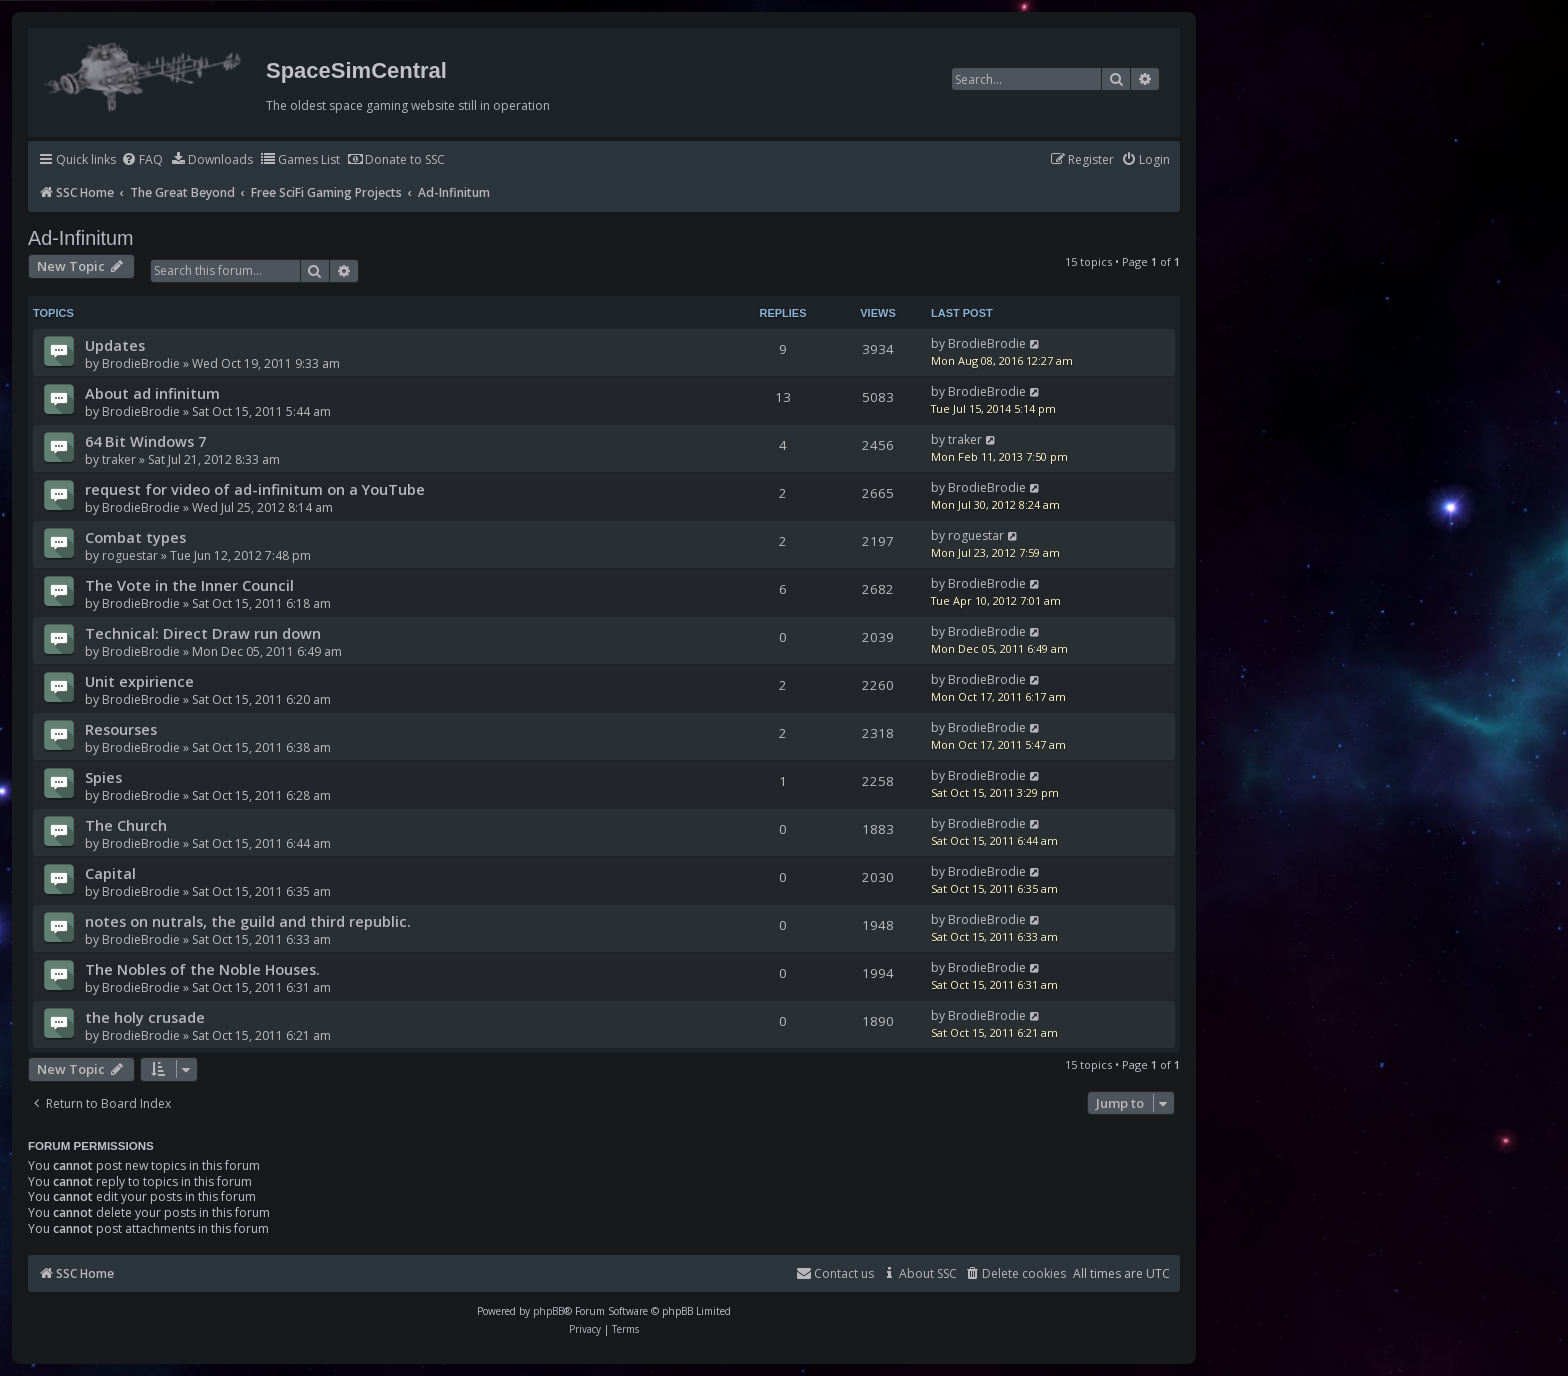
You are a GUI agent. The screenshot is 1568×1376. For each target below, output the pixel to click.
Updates (115, 345)
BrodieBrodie (141, 363)
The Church (126, 825)
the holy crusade (145, 1017)
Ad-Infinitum (81, 238)
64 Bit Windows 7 (145, 441)
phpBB (548, 1311)
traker (119, 459)
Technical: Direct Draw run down (203, 633)
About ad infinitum (152, 393)
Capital (110, 873)
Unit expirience (139, 681)
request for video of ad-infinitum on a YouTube (255, 489)
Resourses (121, 729)
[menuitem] (142, 160)
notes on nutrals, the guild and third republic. (248, 921)
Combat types (135, 537)
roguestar (130, 555)
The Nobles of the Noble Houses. (202, 969)
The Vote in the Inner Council (189, 585)
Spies (103, 777)
